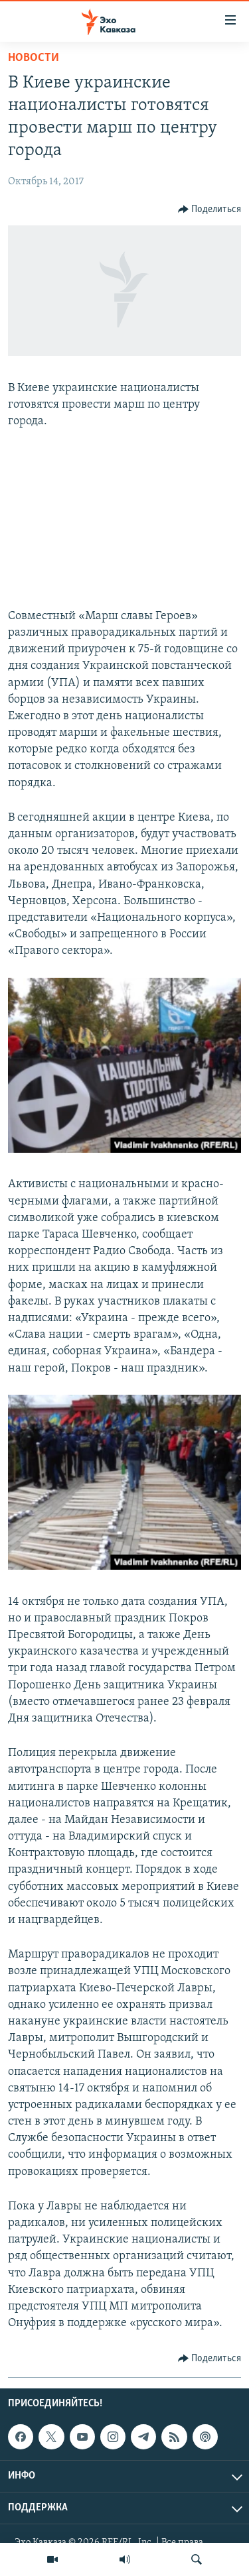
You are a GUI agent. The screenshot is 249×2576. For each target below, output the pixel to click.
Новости (33, 58)
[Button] (210, 209)
